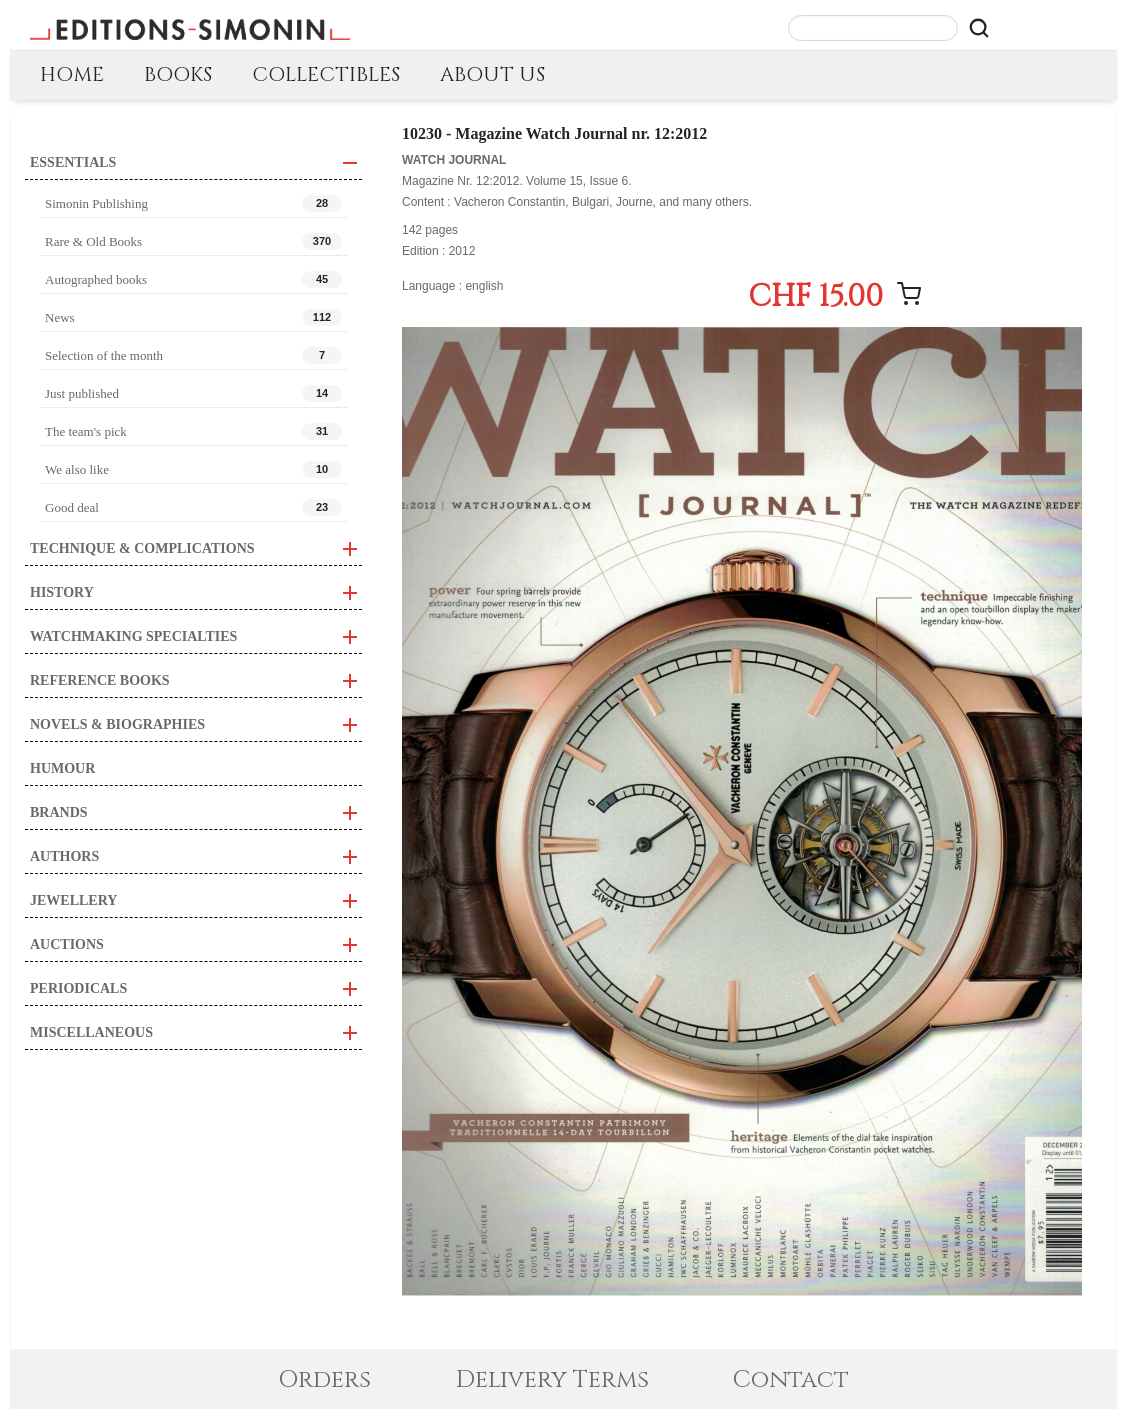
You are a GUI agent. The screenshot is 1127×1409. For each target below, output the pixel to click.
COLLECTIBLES (326, 74)
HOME (72, 74)
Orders (324, 1380)
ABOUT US (492, 74)
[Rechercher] (979, 28)
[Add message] (909, 294)
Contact (791, 1380)
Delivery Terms (552, 1380)
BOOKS (178, 74)
